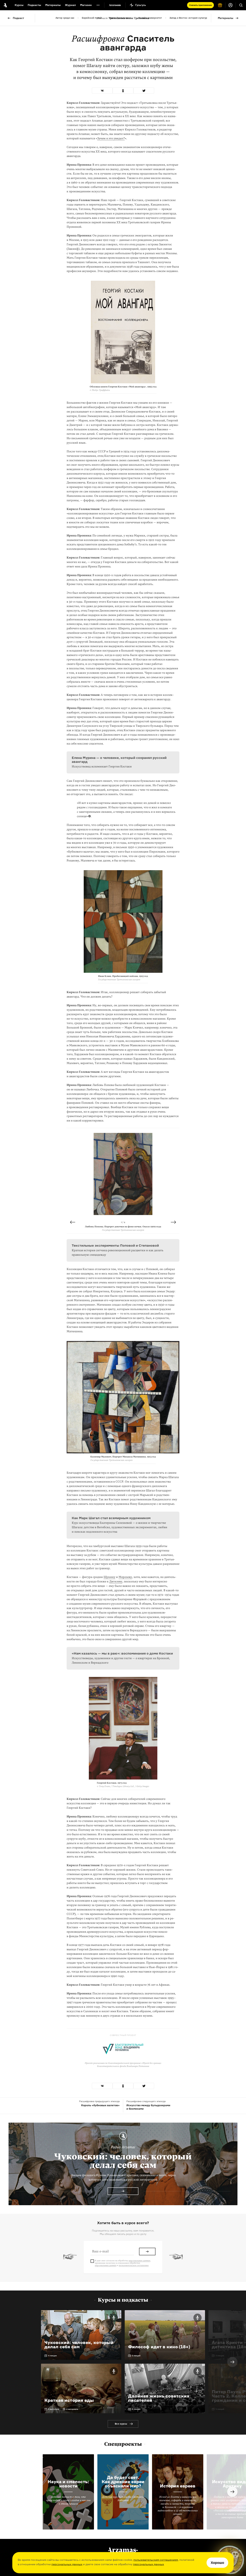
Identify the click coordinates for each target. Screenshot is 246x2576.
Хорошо (217, 2563)
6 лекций (136, 2409)
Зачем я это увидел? (111, 138)
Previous (72, 1222)
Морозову (125, 1577)
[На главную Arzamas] (5, 5)
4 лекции (52, 2355)
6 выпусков (53, 2409)
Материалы (225, 18)
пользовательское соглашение (134, 2265)
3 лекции (220, 2355)
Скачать (200, 5)
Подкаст (18, 18)
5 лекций (136, 2355)
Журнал (70, 5)
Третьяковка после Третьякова (123, 18)
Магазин (86, 5)
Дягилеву (115, 1581)
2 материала (72, 2409)
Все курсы (121, 2423)
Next (173, 1222)
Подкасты (34, 5)
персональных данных (66, 2564)
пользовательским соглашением (155, 2559)
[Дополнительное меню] (98, 5)
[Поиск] (240, 5)
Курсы (19, 5)
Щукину (109, 1577)
